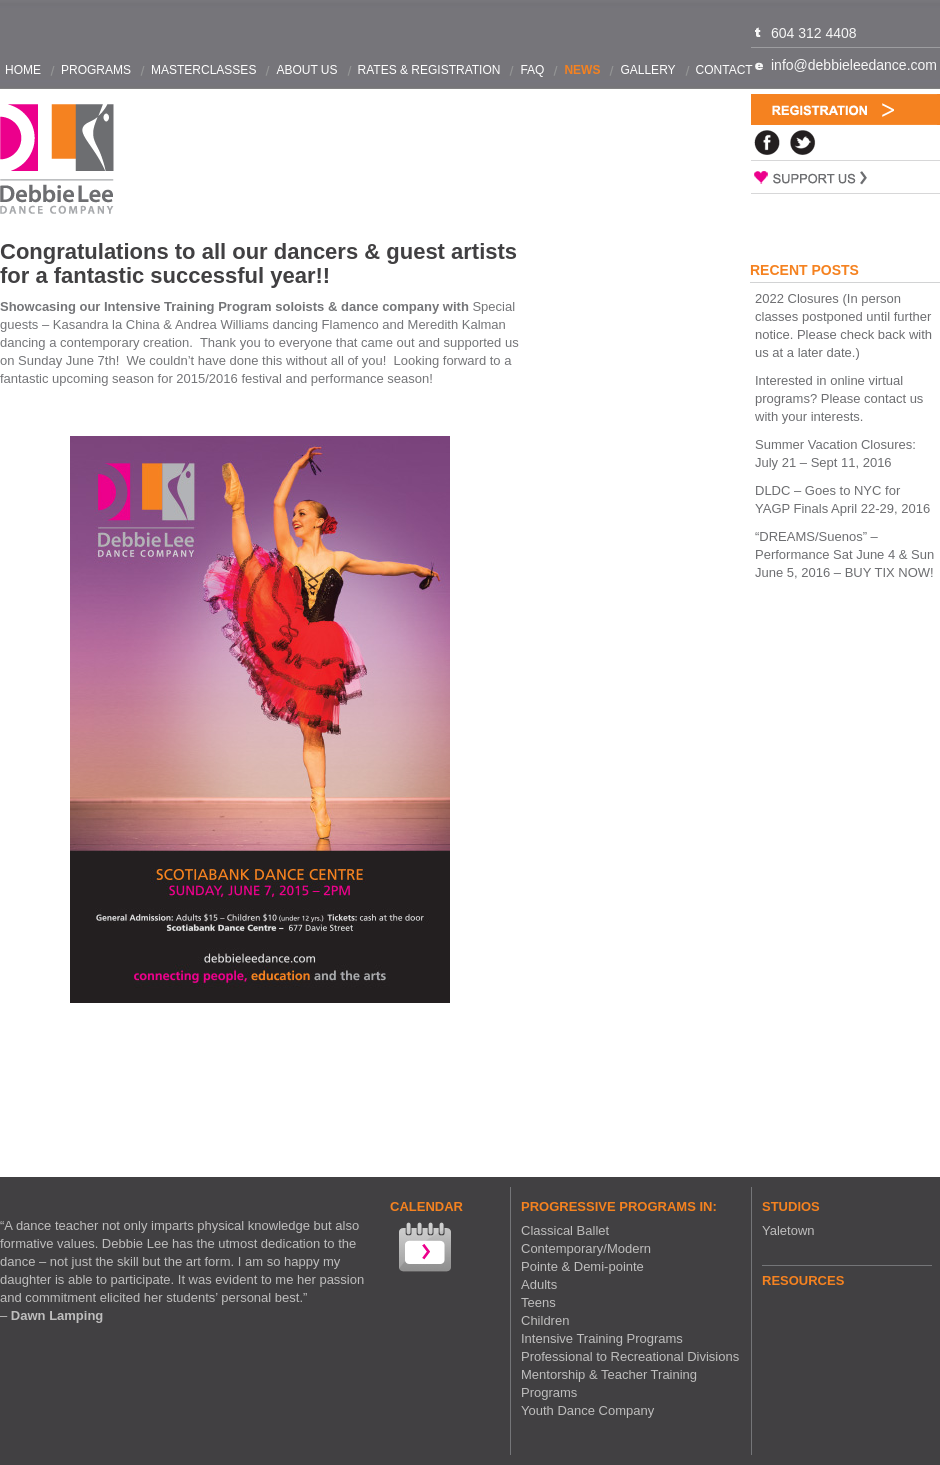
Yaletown (788, 1230)
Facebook (767, 142)
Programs (96, 70)
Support (845, 177)
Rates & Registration (429, 70)
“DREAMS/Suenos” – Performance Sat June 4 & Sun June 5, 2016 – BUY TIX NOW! (844, 554)
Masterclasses (203, 70)
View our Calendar (423, 1249)
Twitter (803, 142)
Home (23, 70)
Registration (845, 109)
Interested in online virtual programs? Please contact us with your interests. (839, 398)
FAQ (532, 70)
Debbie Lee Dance (57, 159)
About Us (306, 70)
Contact (724, 70)
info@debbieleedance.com (854, 65)
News (582, 70)
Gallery (647, 70)
